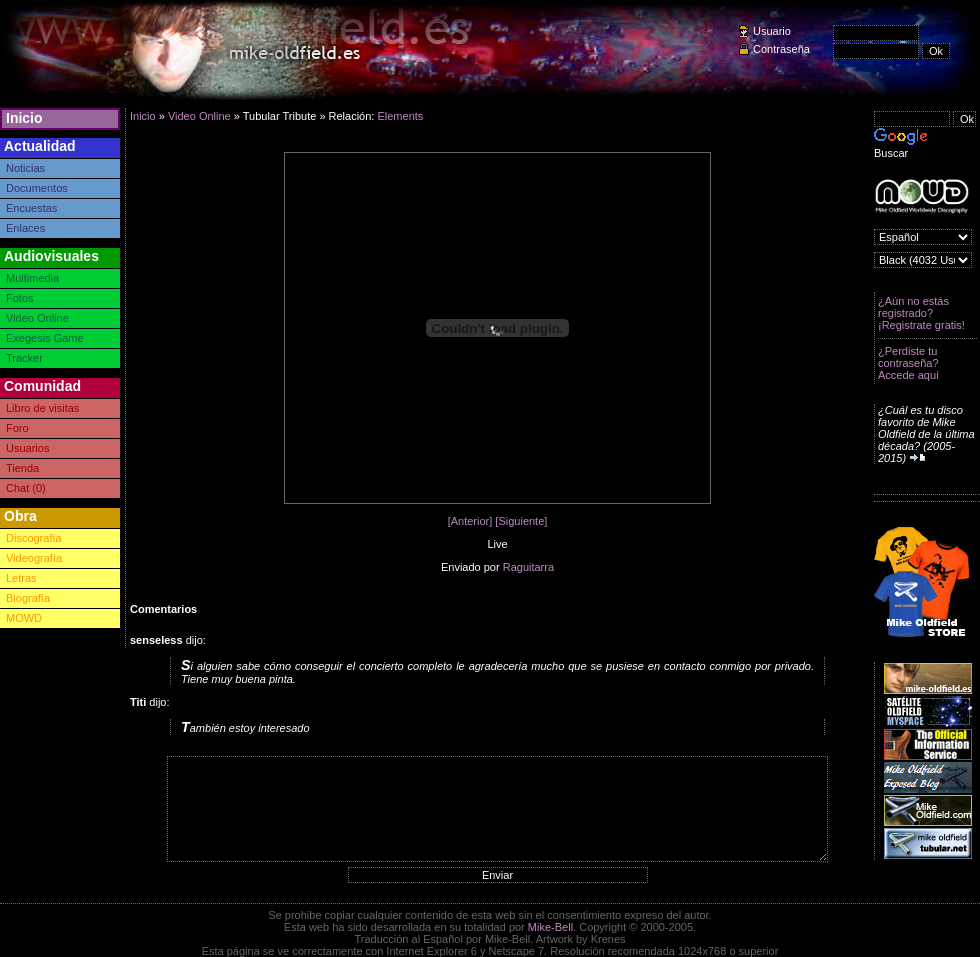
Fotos (20, 298)
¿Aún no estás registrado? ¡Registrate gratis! (921, 313)
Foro (17, 428)
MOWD (24, 618)
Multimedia (32, 278)
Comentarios (163, 609)
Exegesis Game (45, 338)
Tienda (22, 468)
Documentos (37, 188)
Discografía (34, 538)
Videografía (34, 558)
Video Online (37, 318)
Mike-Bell (550, 927)
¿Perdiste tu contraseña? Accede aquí (908, 363)
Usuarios (27, 448)
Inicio (24, 118)
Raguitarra (528, 567)
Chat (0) (26, 488)
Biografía (28, 598)
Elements (400, 116)
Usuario (772, 31)
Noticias (25, 168)
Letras (21, 578)
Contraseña (781, 49)
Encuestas (31, 208)
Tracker (24, 358)
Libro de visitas (42, 408)
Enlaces (25, 228)
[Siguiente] (521, 521)
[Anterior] (470, 521)
